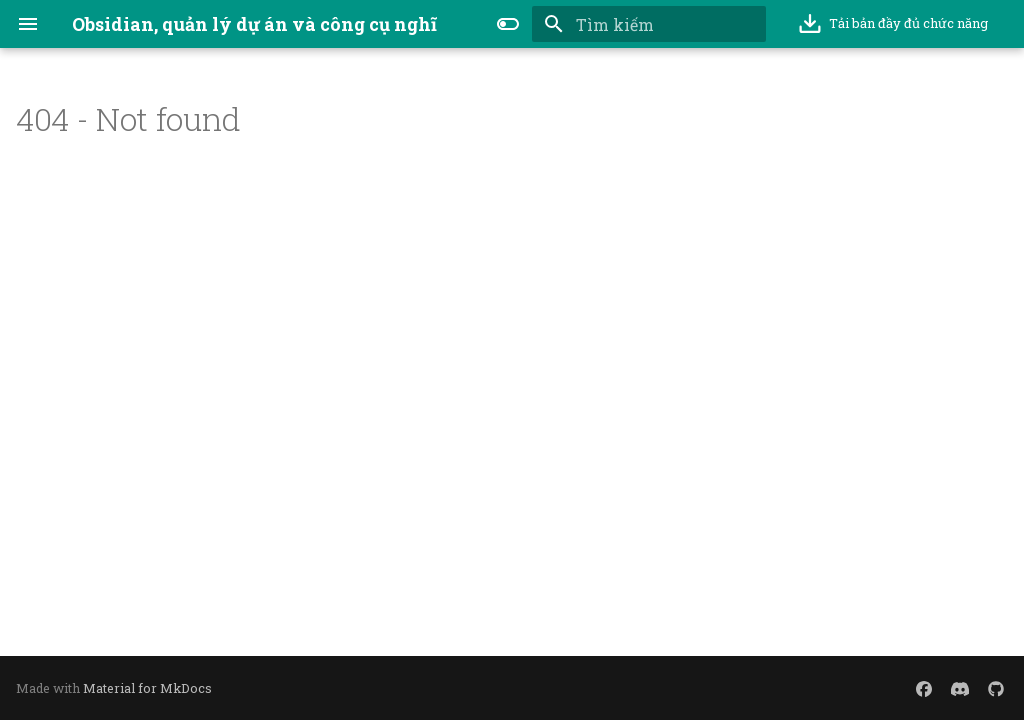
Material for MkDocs (147, 688)
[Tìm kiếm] (649, 24)
